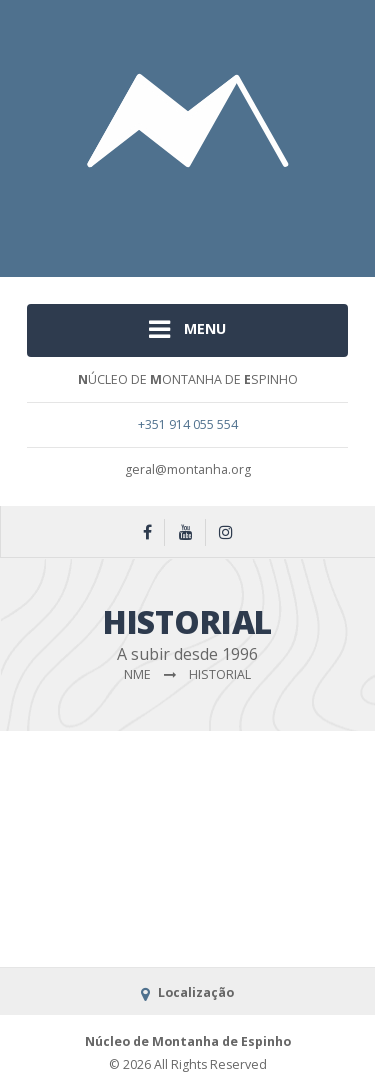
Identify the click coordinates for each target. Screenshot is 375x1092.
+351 (153, 424)
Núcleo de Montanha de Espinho (188, 1041)
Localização (187, 992)
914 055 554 (203, 424)
